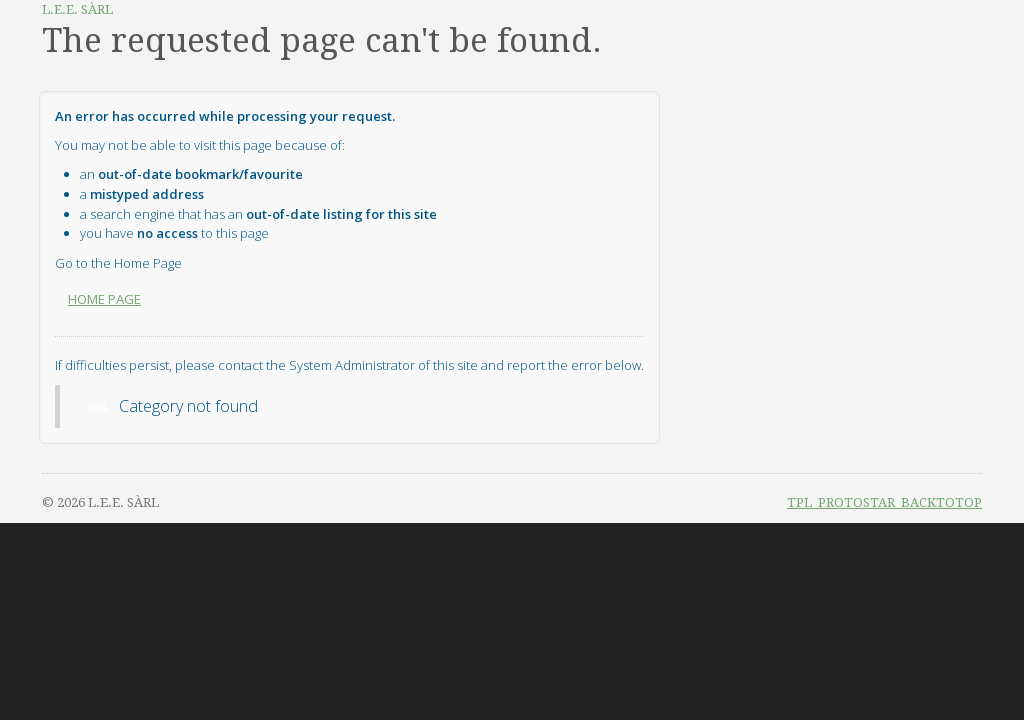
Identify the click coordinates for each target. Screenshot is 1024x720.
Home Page (104, 299)
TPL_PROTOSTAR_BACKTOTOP (884, 502)
